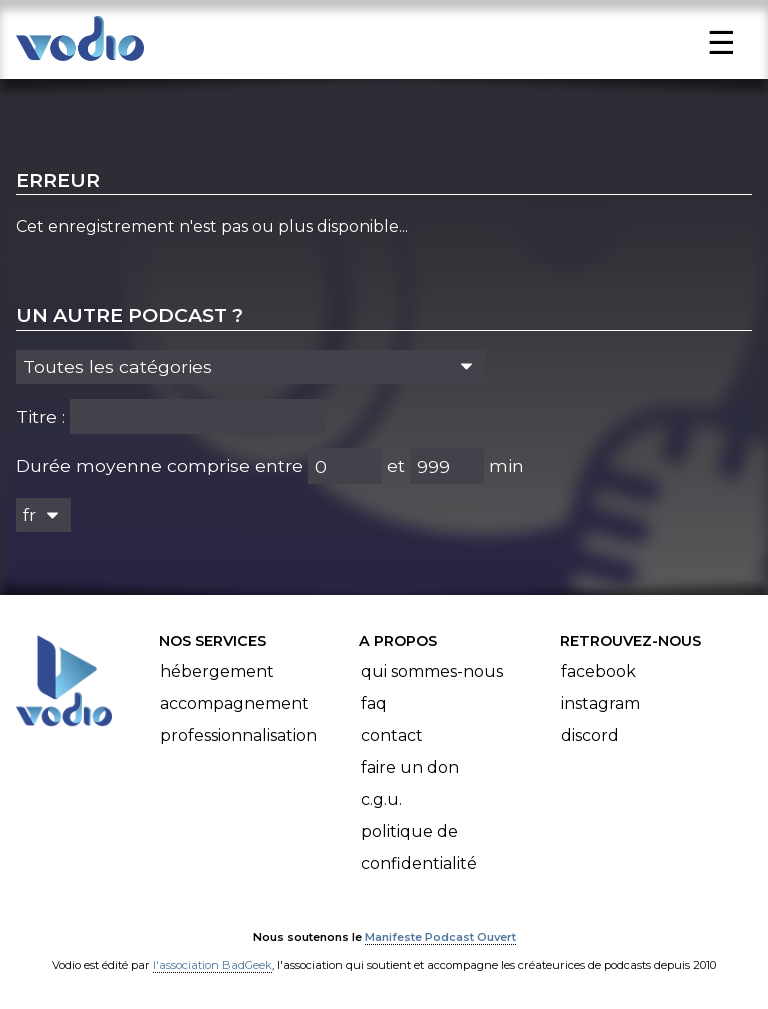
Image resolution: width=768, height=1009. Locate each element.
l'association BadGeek (212, 965)
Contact (392, 735)
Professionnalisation (238, 735)
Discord (590, 735)
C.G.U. (381, 799)
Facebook (598, 671)
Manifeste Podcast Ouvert (440, 937)
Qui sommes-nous (432, 671)
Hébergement (217, 671)
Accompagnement (234, 703)
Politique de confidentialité (419, 847)
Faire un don (410, 767)
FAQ (374, 703)
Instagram (600, 703)
